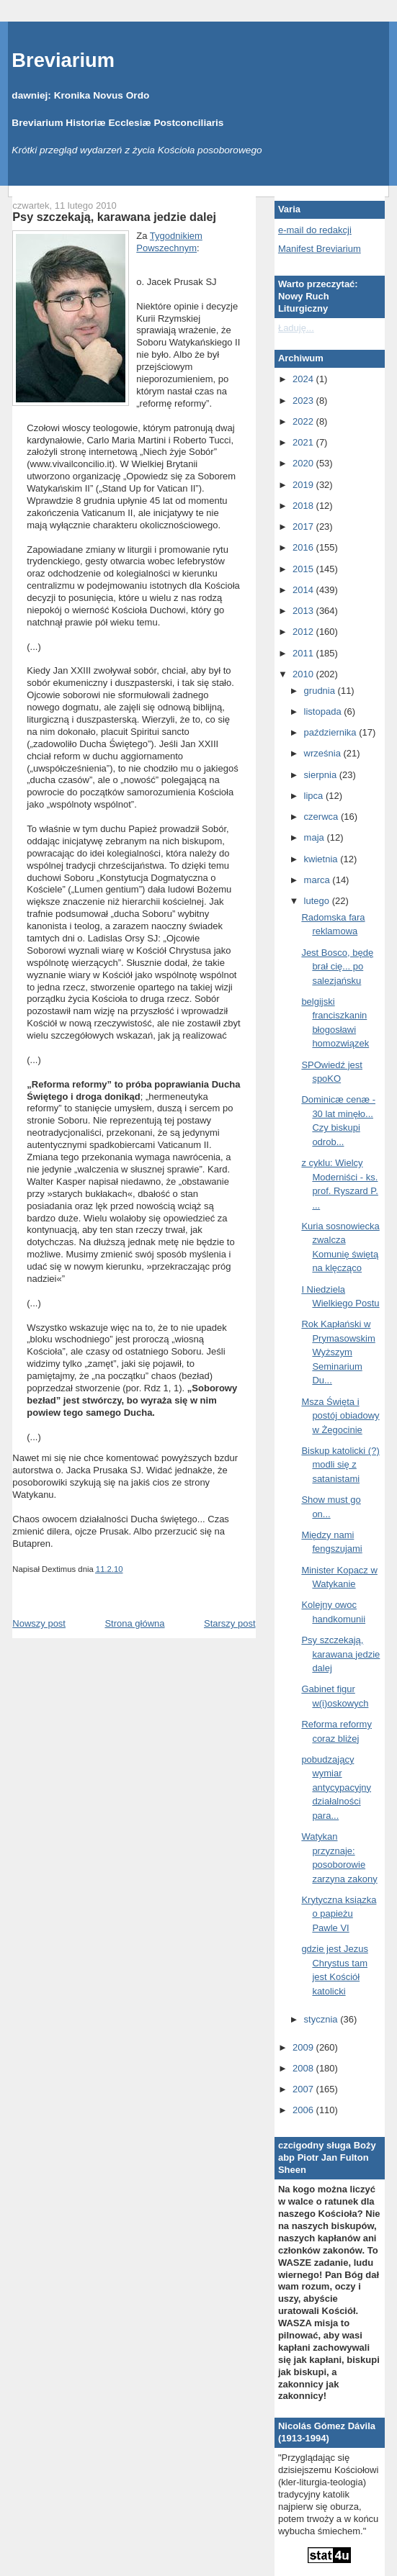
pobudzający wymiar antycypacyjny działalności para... (336, 1787)
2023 (304, 400)
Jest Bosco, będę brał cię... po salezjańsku (337, 966)
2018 (304, 505)
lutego (318, 900)
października (332, 732)
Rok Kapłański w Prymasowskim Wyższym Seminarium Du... (338, 1352)
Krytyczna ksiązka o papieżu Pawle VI (338, 1913)
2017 (304, 526)
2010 (304, 674)
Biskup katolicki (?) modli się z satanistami (340, 1464)
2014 (304, 589)
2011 (304, 653)
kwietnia (322, 859)
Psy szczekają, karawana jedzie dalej (114, 216)
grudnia (321, 690)
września (324, 753)
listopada (324, 711)
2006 (304, 2110)
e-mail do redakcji (315, 230)
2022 (304, 421)
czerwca (322, 816)
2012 (304, 631)
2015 (304, 569)
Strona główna (134, 1623)
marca (318, 880)
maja (315, 837)
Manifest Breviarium (319, 248)
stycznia (322, 2019)
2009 (304, 2047)
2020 (304, 463)
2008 (304, 2068)
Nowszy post (39, 1623)
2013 (304, 610)
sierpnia (321, 774)
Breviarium (63, 60)
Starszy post (230, 1623)
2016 (304, 547)
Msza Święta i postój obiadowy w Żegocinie (340, 1415)
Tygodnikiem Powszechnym (169, 241)
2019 (304, 484)
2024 (304, 379)
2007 (304, 2089)
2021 (304, 442)
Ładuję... (296, 327)
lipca (315, 795)
